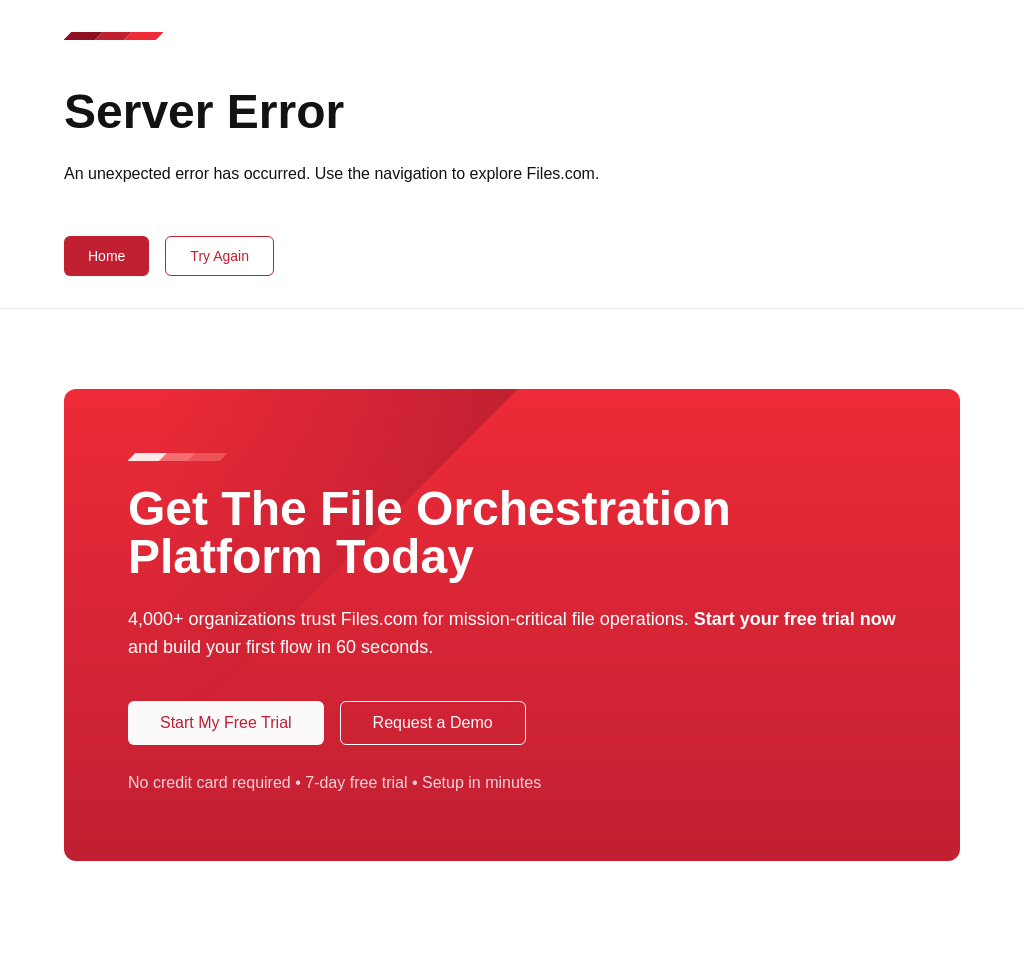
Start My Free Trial (226, 722)
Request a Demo (433, 722)
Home (106, 256)
